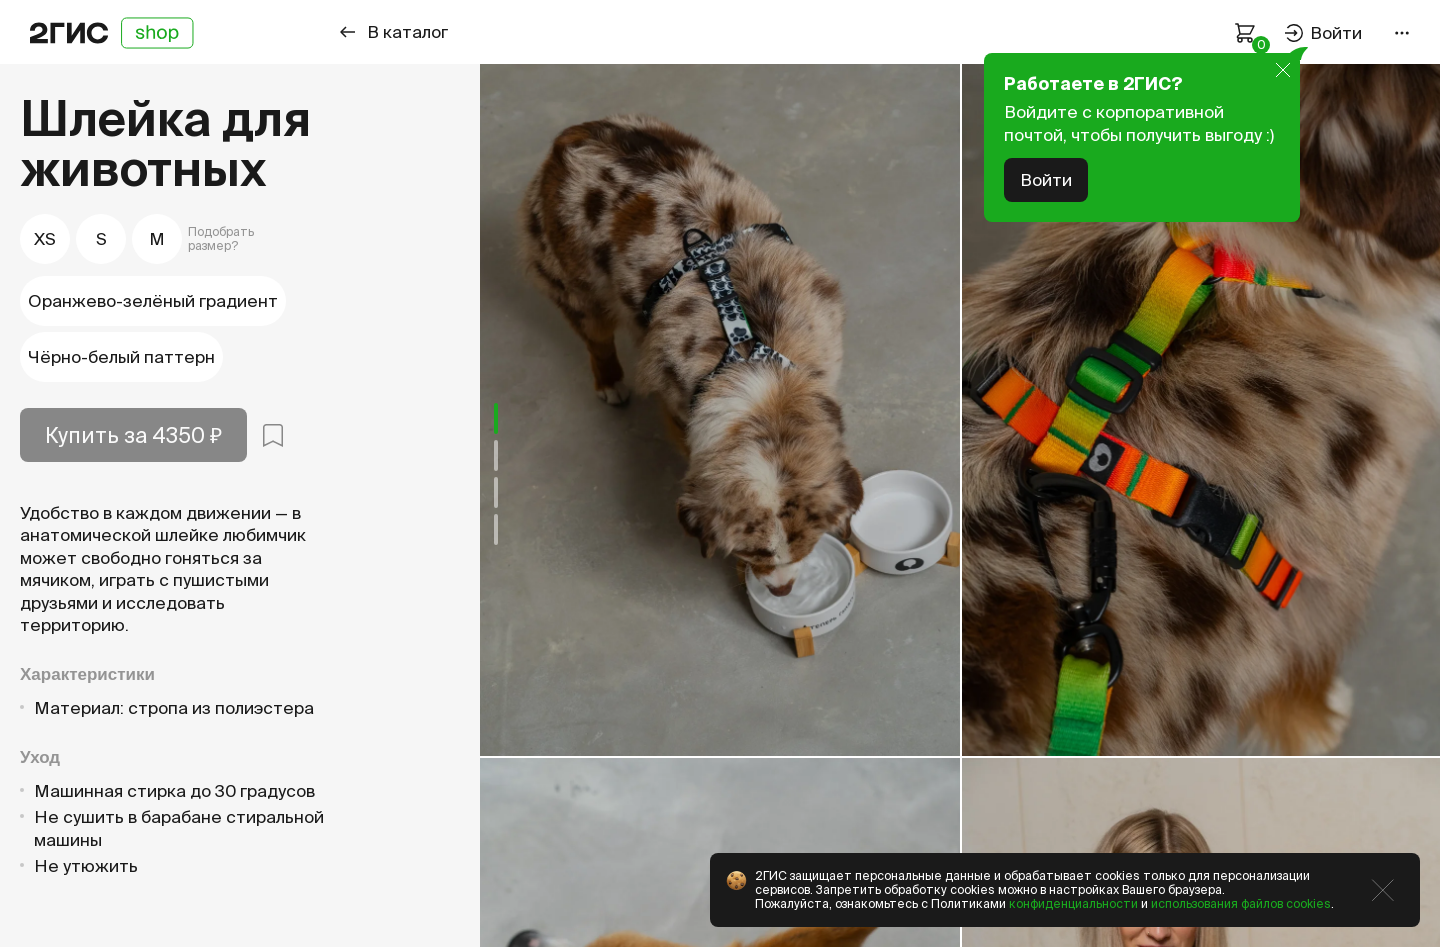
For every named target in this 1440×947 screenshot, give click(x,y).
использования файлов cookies (1241, 903)
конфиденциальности (1073, 903)
